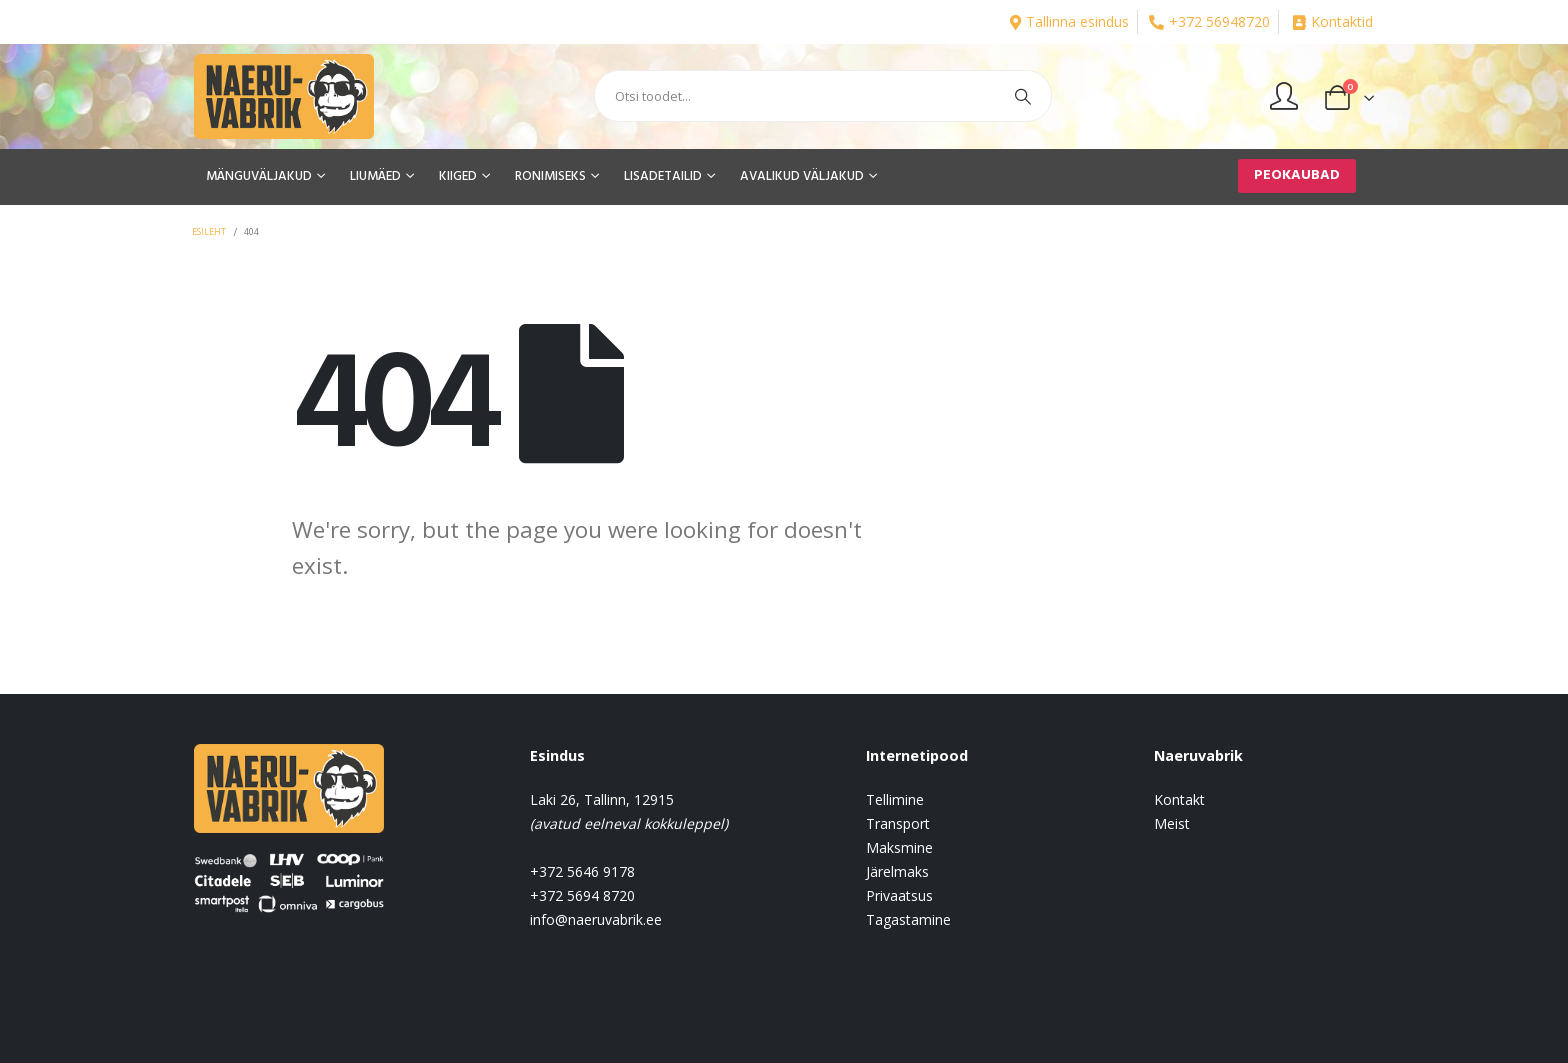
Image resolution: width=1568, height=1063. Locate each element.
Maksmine (899, 847)
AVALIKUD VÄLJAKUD (802, 176)
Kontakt (1179, 799)
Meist (1172, 823)
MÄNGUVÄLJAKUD (259, 176)
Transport (898, 823)
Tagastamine (908, 919)
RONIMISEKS (550, 176)
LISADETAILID (663, 176)
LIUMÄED (375, 176)
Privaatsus (899, 895)
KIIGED (458, 176)
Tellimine (895, 799)
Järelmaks (897, 871)
